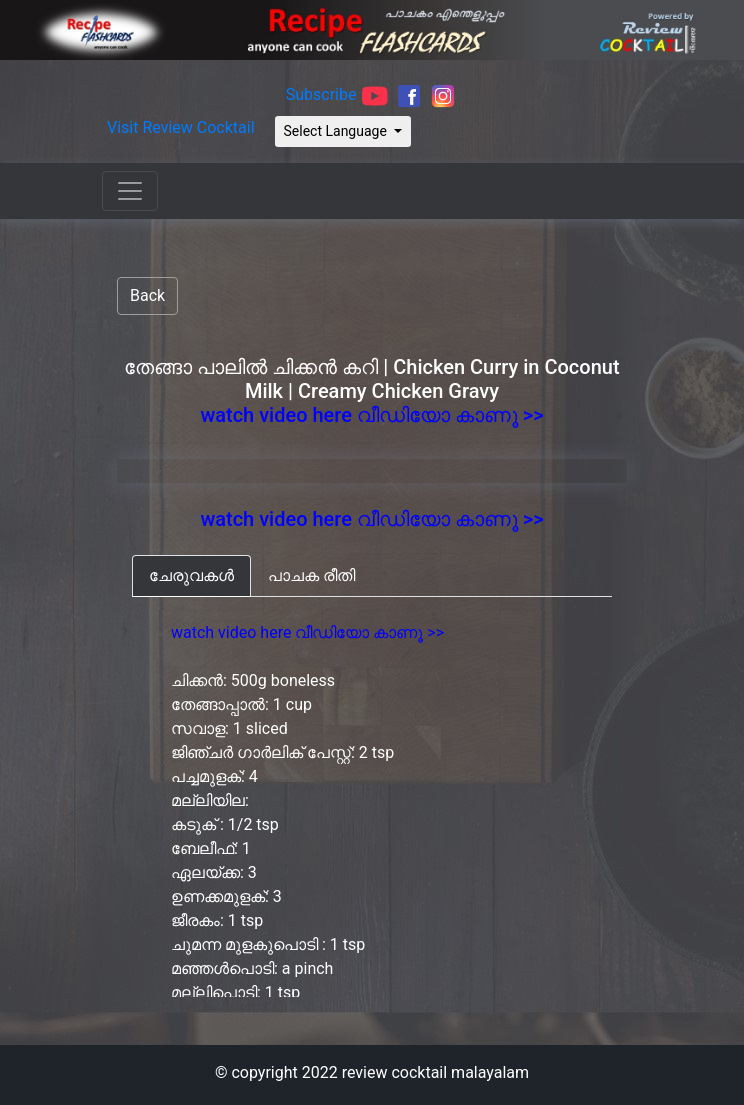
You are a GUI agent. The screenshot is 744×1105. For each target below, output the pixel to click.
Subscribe (321, 95)
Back (147, 295)
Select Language (337, 131)
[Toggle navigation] (130, 191)
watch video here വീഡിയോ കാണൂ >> (371, 415)
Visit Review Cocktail (181, 127)
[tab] (191, 576)
